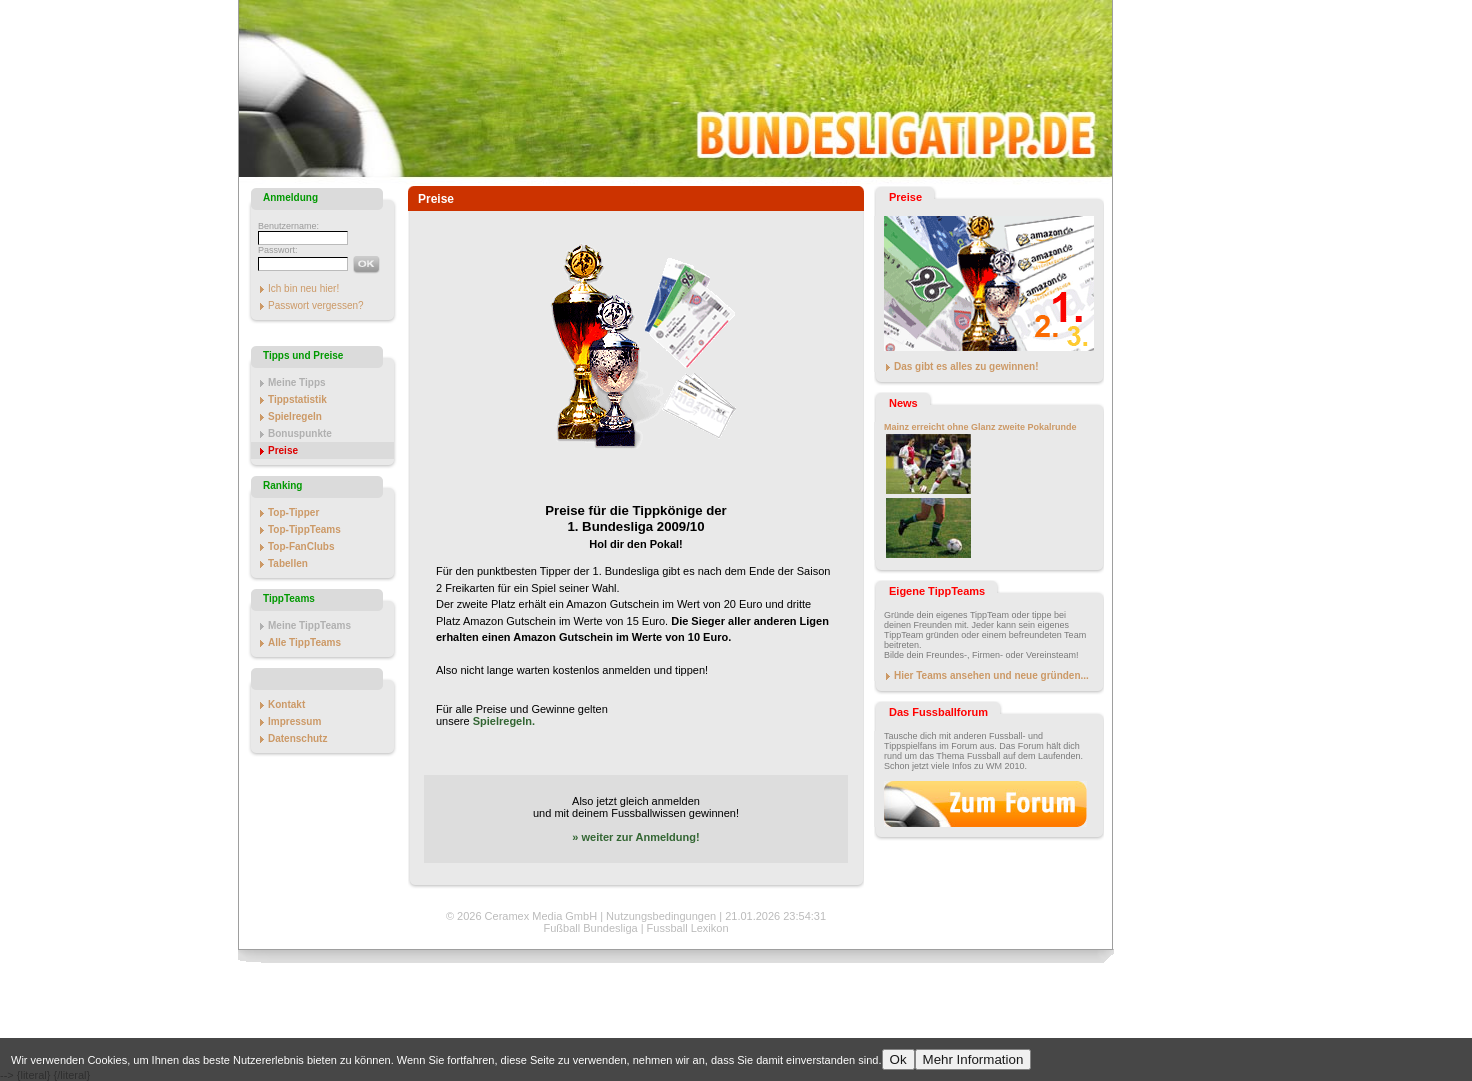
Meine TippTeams (309, 625)
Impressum (294, 721)
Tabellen (288, 563)
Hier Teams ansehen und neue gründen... (991, 675)
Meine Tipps (297, 382)
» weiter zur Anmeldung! (635, 837)
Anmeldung (290, 197)
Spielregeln (295, 416)
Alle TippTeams (304, 642)
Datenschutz (297, 738)
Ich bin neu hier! (303, 288)
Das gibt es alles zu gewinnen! (966, 366)
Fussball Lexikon (688, 928)
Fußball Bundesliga (590, 928)
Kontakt (286, 704)
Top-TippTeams (304, 529)
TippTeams (289, 598)
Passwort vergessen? (316, 305)
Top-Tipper (293, 512)
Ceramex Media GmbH (541, 916)
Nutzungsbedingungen (661, 916)
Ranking (282, 485)
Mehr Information (973, 1059)
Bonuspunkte (300, 433)
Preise (283, 450)
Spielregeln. (504, 721)
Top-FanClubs (301, 546)
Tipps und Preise (303, 355)
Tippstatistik (297, 399)
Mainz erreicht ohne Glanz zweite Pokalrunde (980, 427)
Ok (898, 1059)
